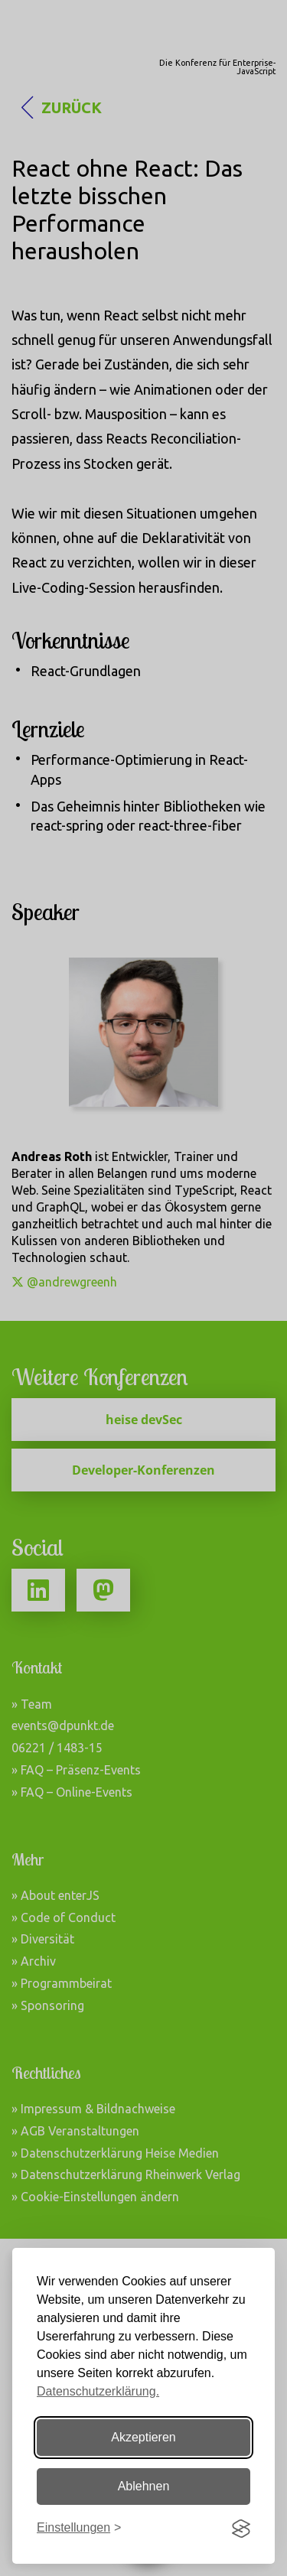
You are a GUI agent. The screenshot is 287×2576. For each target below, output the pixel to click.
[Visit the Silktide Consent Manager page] (241, 2528)
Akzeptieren (143, 2437)
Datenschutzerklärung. (98, 2391)
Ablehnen (144, 2486)
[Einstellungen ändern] (79, 2528)
